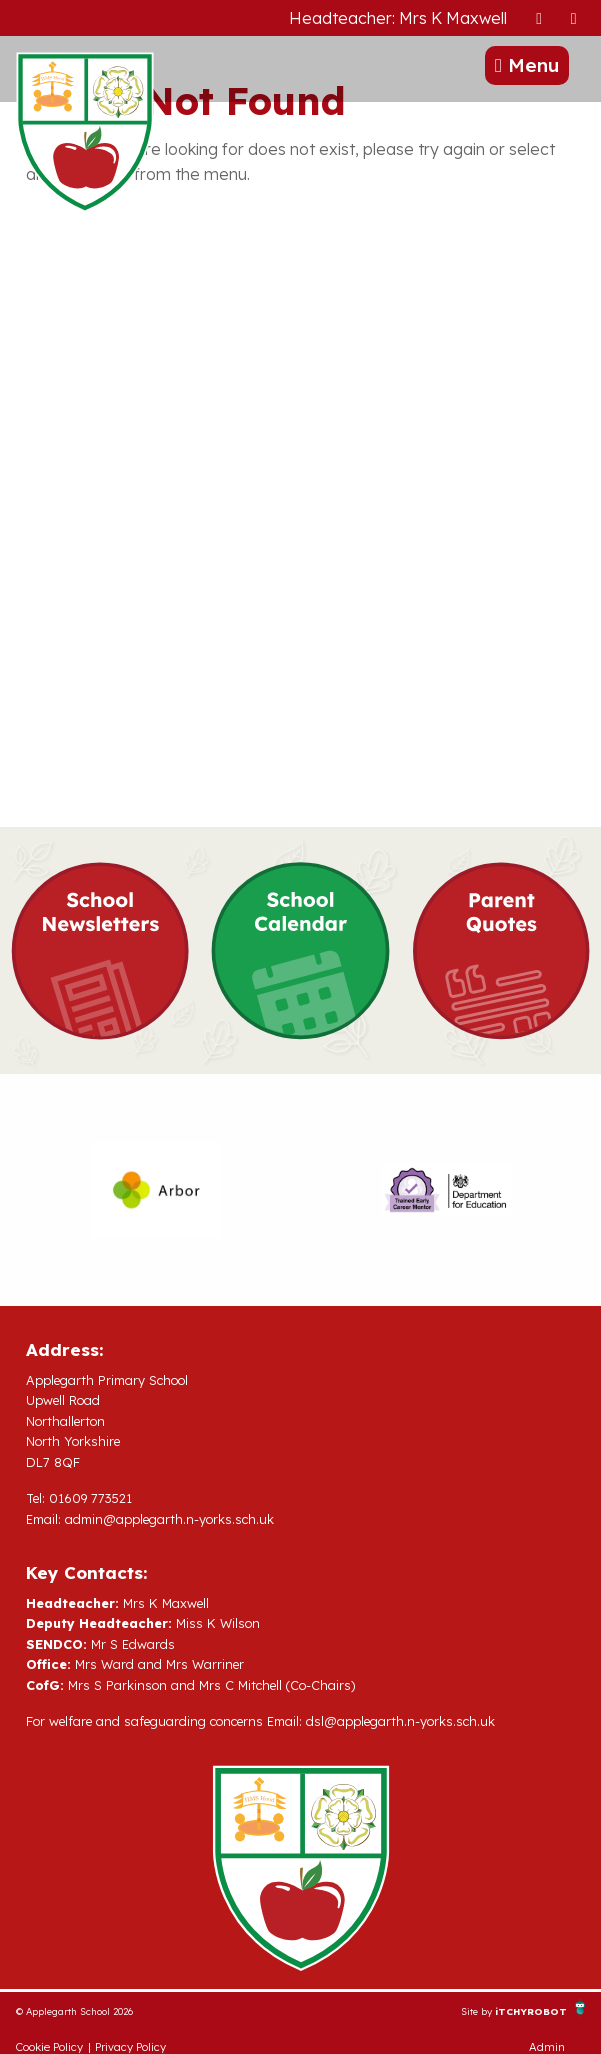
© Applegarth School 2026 (74, 2011)
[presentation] (539, 17)
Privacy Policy (130, 2047)
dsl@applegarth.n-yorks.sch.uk (400, 1721)
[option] (155, 1190)
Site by (478, 2011)
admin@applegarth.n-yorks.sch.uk (169, 1519)
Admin (547, 2047)
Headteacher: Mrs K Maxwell (398, 18)
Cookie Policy (49, 2047)
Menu (527, 65)
